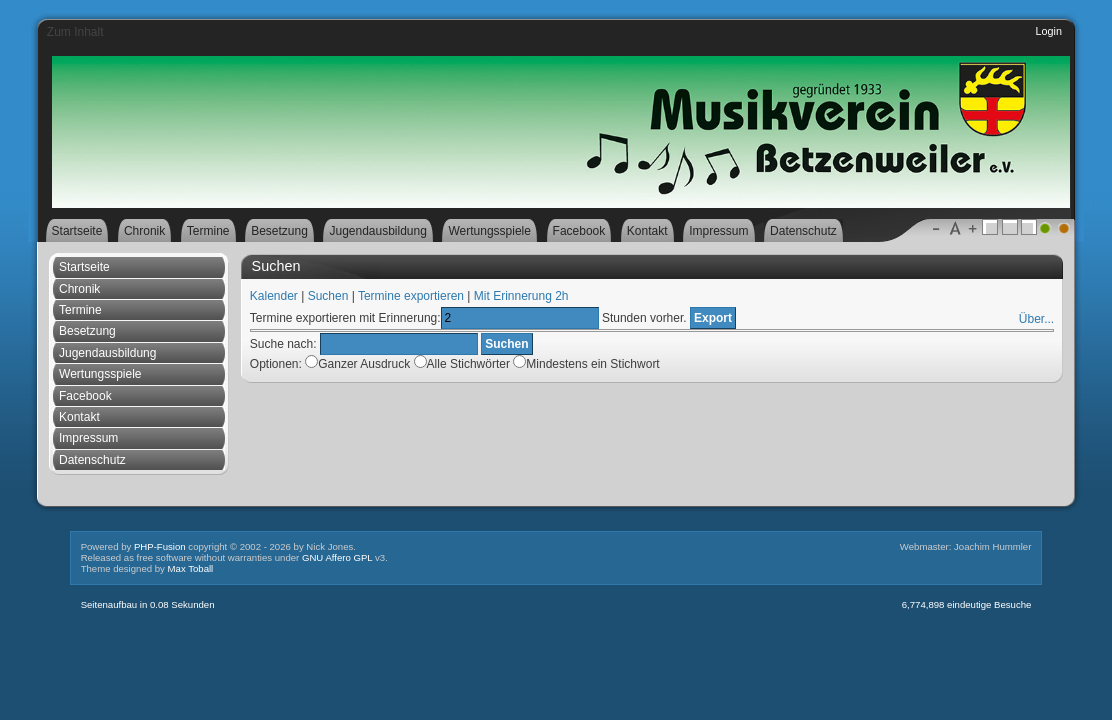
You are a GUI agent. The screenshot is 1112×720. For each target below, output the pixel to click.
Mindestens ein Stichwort (586, 364)
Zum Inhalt (75, 32)
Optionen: (276, 364)
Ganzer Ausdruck (482, 364)
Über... (1036, 319)
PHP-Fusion (160, 546)
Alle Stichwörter (537, 364)
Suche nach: (283, 344)
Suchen (328, 296)
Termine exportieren (411, 296)
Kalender (274, 296)
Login (1049, 31)
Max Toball (191, 568)
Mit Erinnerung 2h (521, 296)
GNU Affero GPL (337, 557)
